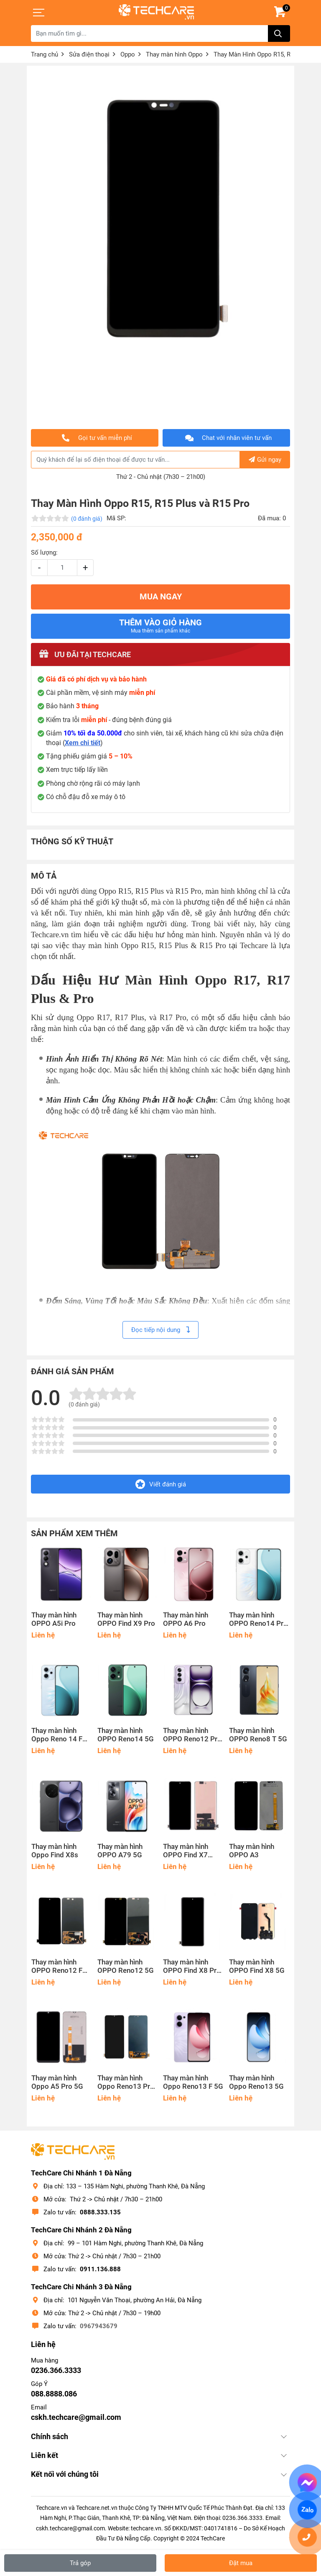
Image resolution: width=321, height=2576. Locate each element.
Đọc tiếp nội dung (160, 1330)
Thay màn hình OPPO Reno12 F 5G (56, 1966)
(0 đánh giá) (86, 519)
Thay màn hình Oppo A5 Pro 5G (57, 2082)
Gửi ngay (265, 459)
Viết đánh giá (160, 1484)
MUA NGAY (161, 597)
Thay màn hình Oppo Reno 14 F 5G (56, 1735)
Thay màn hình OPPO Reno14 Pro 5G (258, 1619)
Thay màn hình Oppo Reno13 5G (256, 2082)
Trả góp (80, 2563)
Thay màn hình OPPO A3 (251, 1851)
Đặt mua (240, 2563)
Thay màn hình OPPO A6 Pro (185, 1619)
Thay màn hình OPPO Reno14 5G (125, 1735)
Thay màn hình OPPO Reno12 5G (125, 1966)
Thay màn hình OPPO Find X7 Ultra (185, 1851)
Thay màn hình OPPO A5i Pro (53, 1619)
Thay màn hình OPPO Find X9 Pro (126, 1619)
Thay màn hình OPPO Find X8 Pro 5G (192, 1966)
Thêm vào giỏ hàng (160, 626)
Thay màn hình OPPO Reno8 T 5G (258, 1735)
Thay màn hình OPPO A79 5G (120, 1851)
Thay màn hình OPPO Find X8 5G (257, 1966)
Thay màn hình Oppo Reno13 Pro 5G (125, 2082)
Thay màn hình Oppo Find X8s (54, 1851)
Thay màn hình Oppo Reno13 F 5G (193, 2082)
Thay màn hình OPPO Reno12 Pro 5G (192, 1735)
